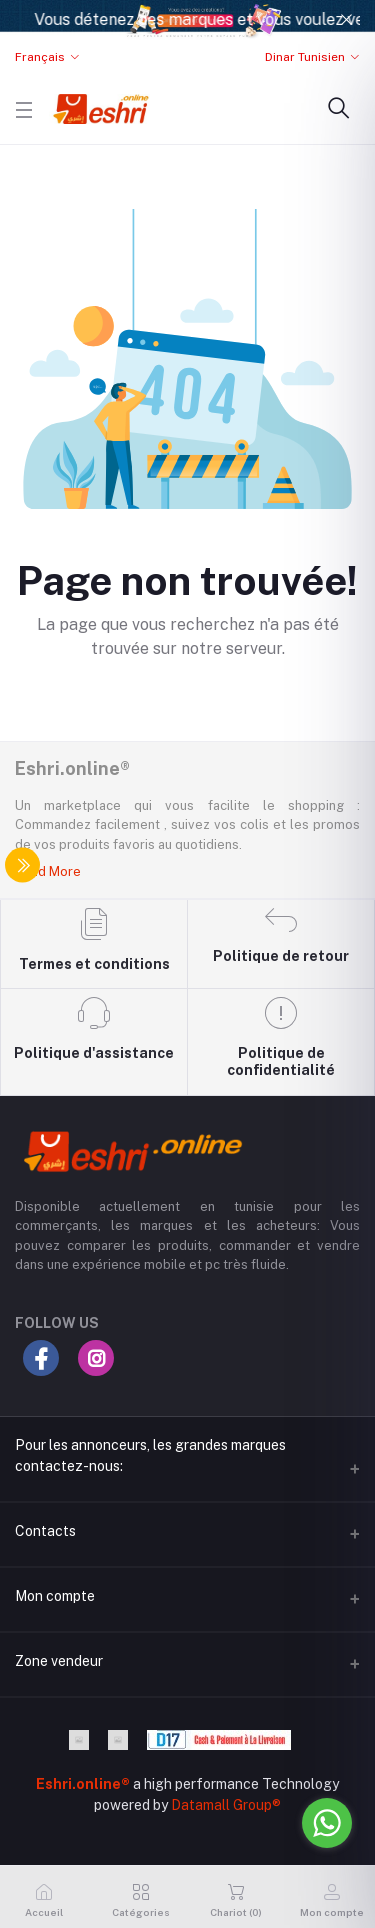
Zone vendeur (59, 1661)
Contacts (45, 1531)
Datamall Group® (226, 1805)
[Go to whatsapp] (327, 1823)
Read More (48, 871)
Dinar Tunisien (305, 57)
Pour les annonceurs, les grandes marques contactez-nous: (150, 1455)
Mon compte (55, 1596)
